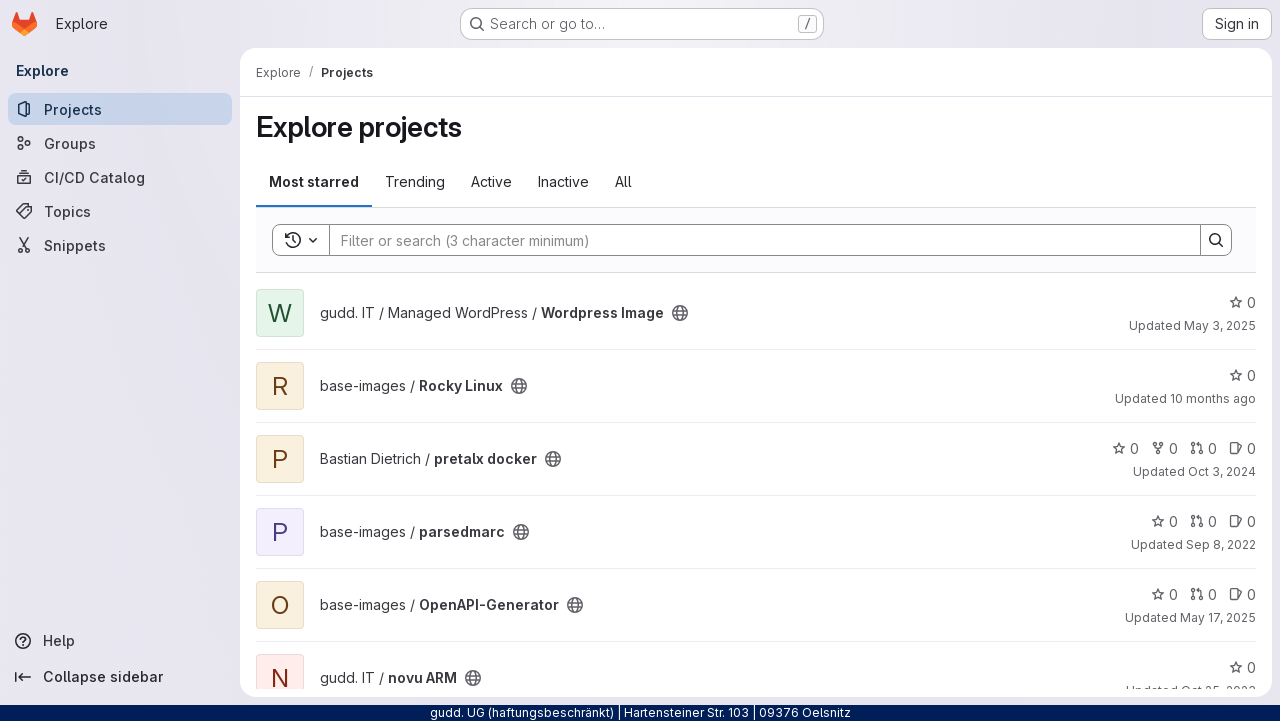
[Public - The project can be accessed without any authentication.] (680, 313)
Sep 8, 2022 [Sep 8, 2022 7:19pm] (1221, 544)
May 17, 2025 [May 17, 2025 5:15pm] (1218, 617)
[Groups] (120, 143)
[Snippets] (120, 245)
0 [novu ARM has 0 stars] (1242, 667)
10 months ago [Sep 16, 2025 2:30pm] (1213, 398)
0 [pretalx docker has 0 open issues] (1242, 448)
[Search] (755, 240)
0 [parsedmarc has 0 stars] (1164, 521)
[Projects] (120, 109)
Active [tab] (491, 181)
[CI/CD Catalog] (120, 177)
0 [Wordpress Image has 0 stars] (1242, 302)
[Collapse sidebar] (120, 677)
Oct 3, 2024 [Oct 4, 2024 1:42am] (1222, 471)
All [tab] (623, 181)
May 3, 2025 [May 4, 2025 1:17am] (1220, 325)
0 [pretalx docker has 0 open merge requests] (1203, 448)
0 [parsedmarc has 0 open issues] (1242, 521)
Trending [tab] (415, 181)
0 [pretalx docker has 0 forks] (1164, 448)
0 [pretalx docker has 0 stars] (1125, 448)
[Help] (120, 641)
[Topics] (120, 211)
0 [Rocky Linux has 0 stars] (1242, 375)
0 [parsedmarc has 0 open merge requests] (1203, 521)
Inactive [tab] (563, 181)
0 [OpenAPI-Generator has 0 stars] (1164, 594)
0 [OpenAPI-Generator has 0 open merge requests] (1203, 594)
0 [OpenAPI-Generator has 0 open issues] (1242, 594)
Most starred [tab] (314, 181)
